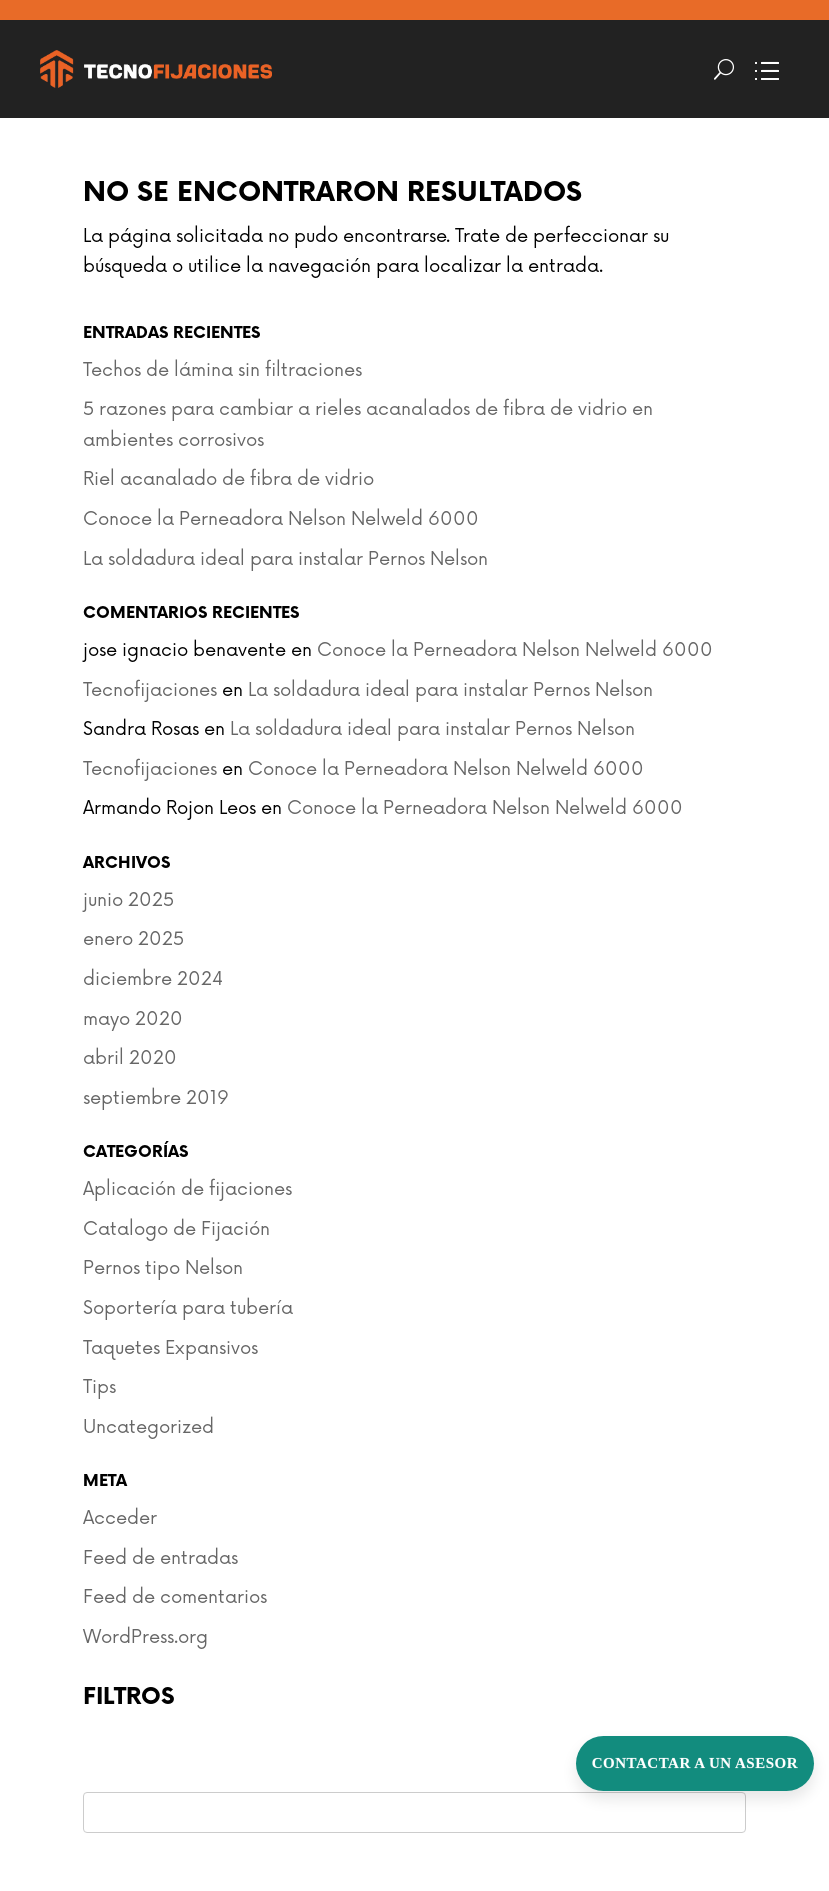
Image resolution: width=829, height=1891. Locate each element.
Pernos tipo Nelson (163, 1268)
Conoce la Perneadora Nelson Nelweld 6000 (281, 519)
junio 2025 (128, 900)
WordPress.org (145, 1637)
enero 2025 (133, 939)
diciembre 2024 (153, 979)
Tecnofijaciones (150, 690)
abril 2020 (130, 1058)
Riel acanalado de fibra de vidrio (228, 479)
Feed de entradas (160, 1558)
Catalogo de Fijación (176, 1229)
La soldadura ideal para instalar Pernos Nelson (285, 559)
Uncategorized (148, 1427)
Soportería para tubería (188, 1308)
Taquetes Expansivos (170, 1348)
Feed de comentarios (175, 1597)
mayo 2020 (133, 1019)
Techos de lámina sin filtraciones (222, 370)
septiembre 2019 (156, 1098)
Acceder (120, 1518)
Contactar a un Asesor (695, 1763)
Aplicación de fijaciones (187, 1189)
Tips (99, 1387)
